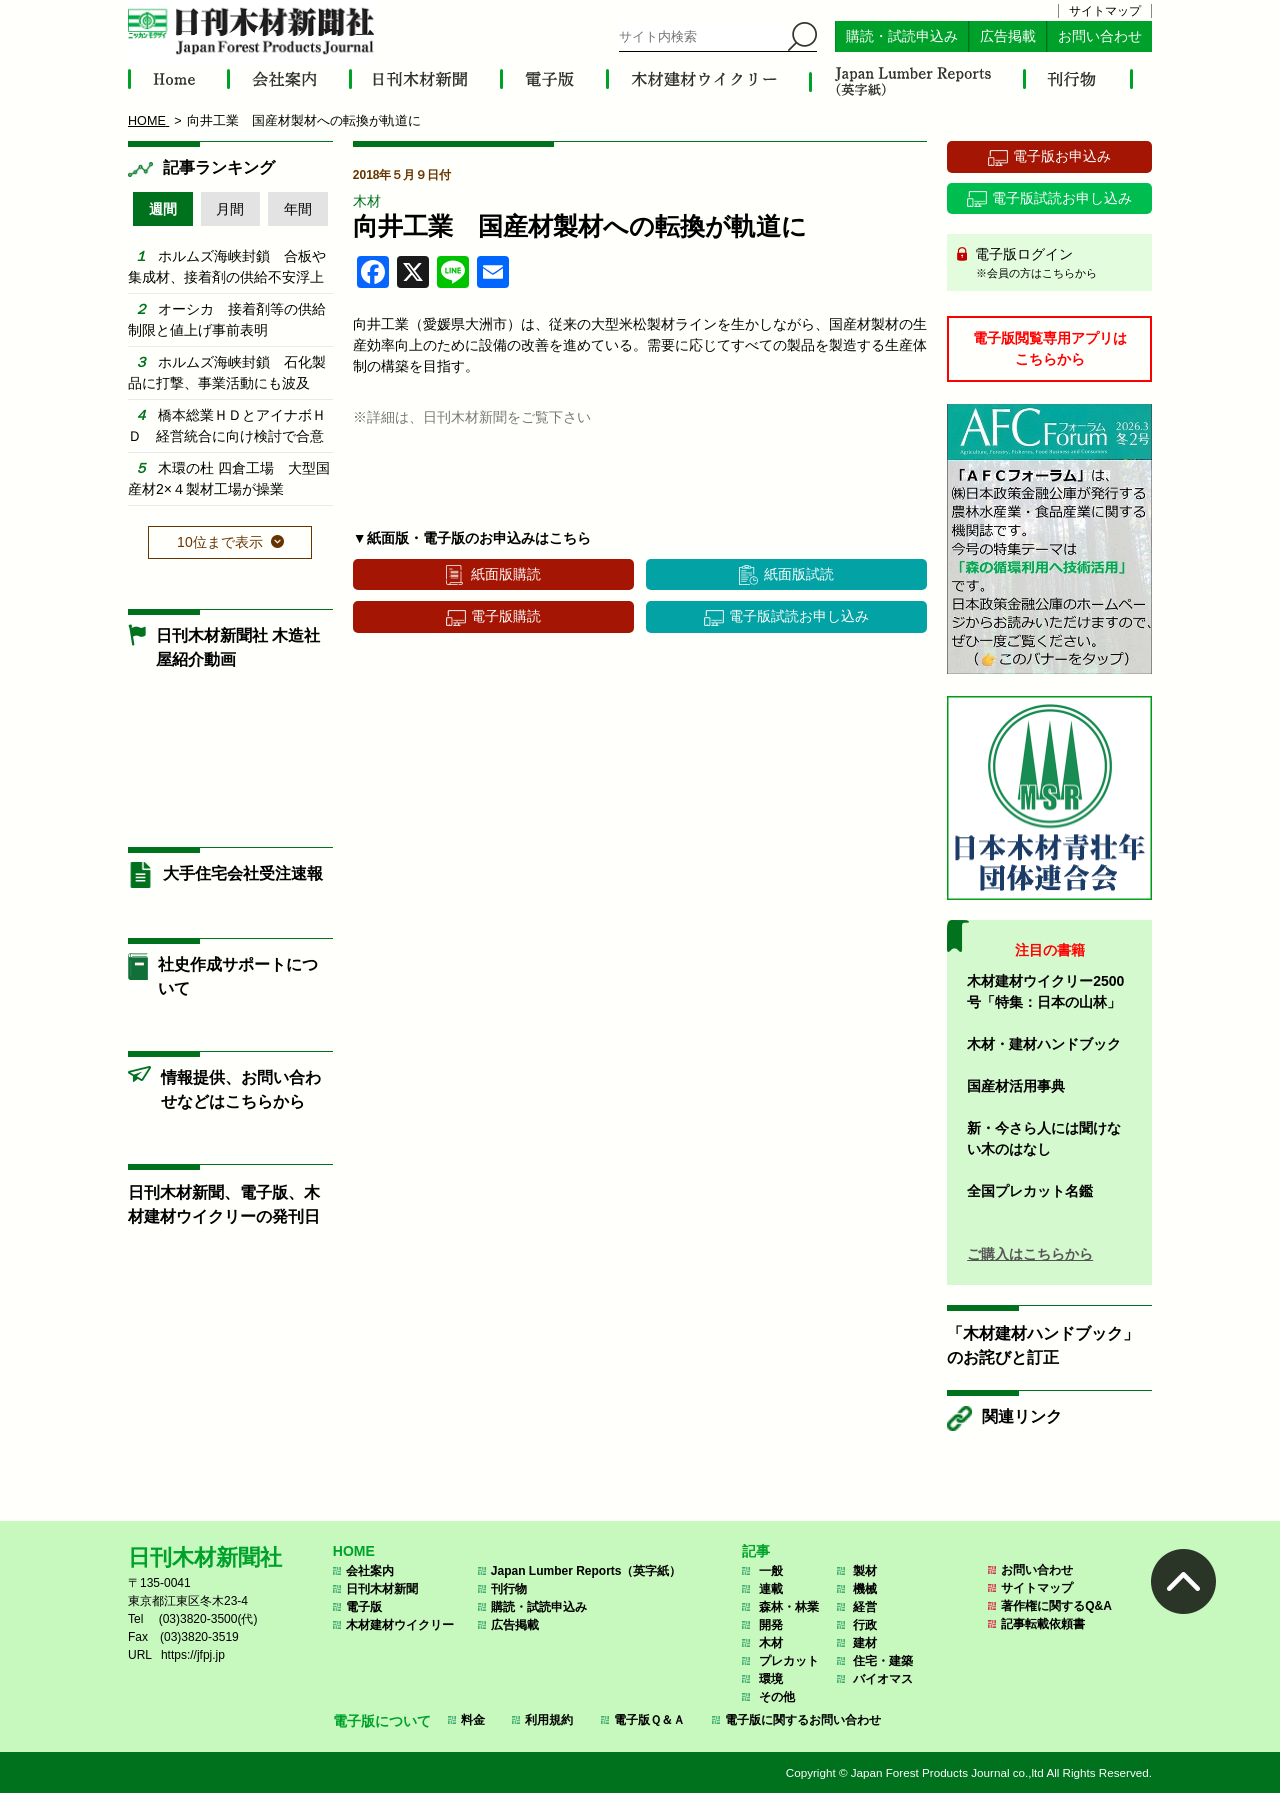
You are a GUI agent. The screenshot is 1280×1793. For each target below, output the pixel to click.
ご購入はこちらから (1030, 1254)
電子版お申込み (1062, 156)
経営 (865, 1607)
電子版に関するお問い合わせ (803, 1720)
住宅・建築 (883, 1661)
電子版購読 (506, 616)
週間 (163, 209)
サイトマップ (1105, 11)
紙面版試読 (799, 574)
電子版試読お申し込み (799, 616)
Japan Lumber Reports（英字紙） (586, 1571)
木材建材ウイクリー (400, 1625)
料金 (473, 1720)
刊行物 (509, 1589)
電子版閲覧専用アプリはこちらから (1050, 348)
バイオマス (883, 1679)
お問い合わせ (1100, 36)
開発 (771, 1625)
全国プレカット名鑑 (1030, 1191)
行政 (865, 1625)
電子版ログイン (1056, 264)
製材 (865, 1571)
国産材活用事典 (1016, 1086)
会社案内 (370, 1571)
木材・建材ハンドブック (1044, 1044)
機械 (865, 1589)
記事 (756, 1551)
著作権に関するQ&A (1056, 1606)
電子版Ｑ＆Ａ (649, 1720)
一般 (771, 1571)
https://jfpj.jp (193, 1655)
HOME (354, 1551)
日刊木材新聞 (382, 1589)
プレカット (789, 1661)
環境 (771, 1679)
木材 (367, 201)
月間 (230, 209)
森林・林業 (789, 1607)
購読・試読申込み (902, 36)
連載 (771, 1589)
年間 (298, 209)
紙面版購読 (506, 574)
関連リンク (1022, 1416)
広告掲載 (1008, 36)
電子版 (364, 1607)
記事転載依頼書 (1043, 1624)
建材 (865, 1643)
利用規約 (549, 1720)
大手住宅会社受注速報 (243, 873)
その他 (777, 1697)
